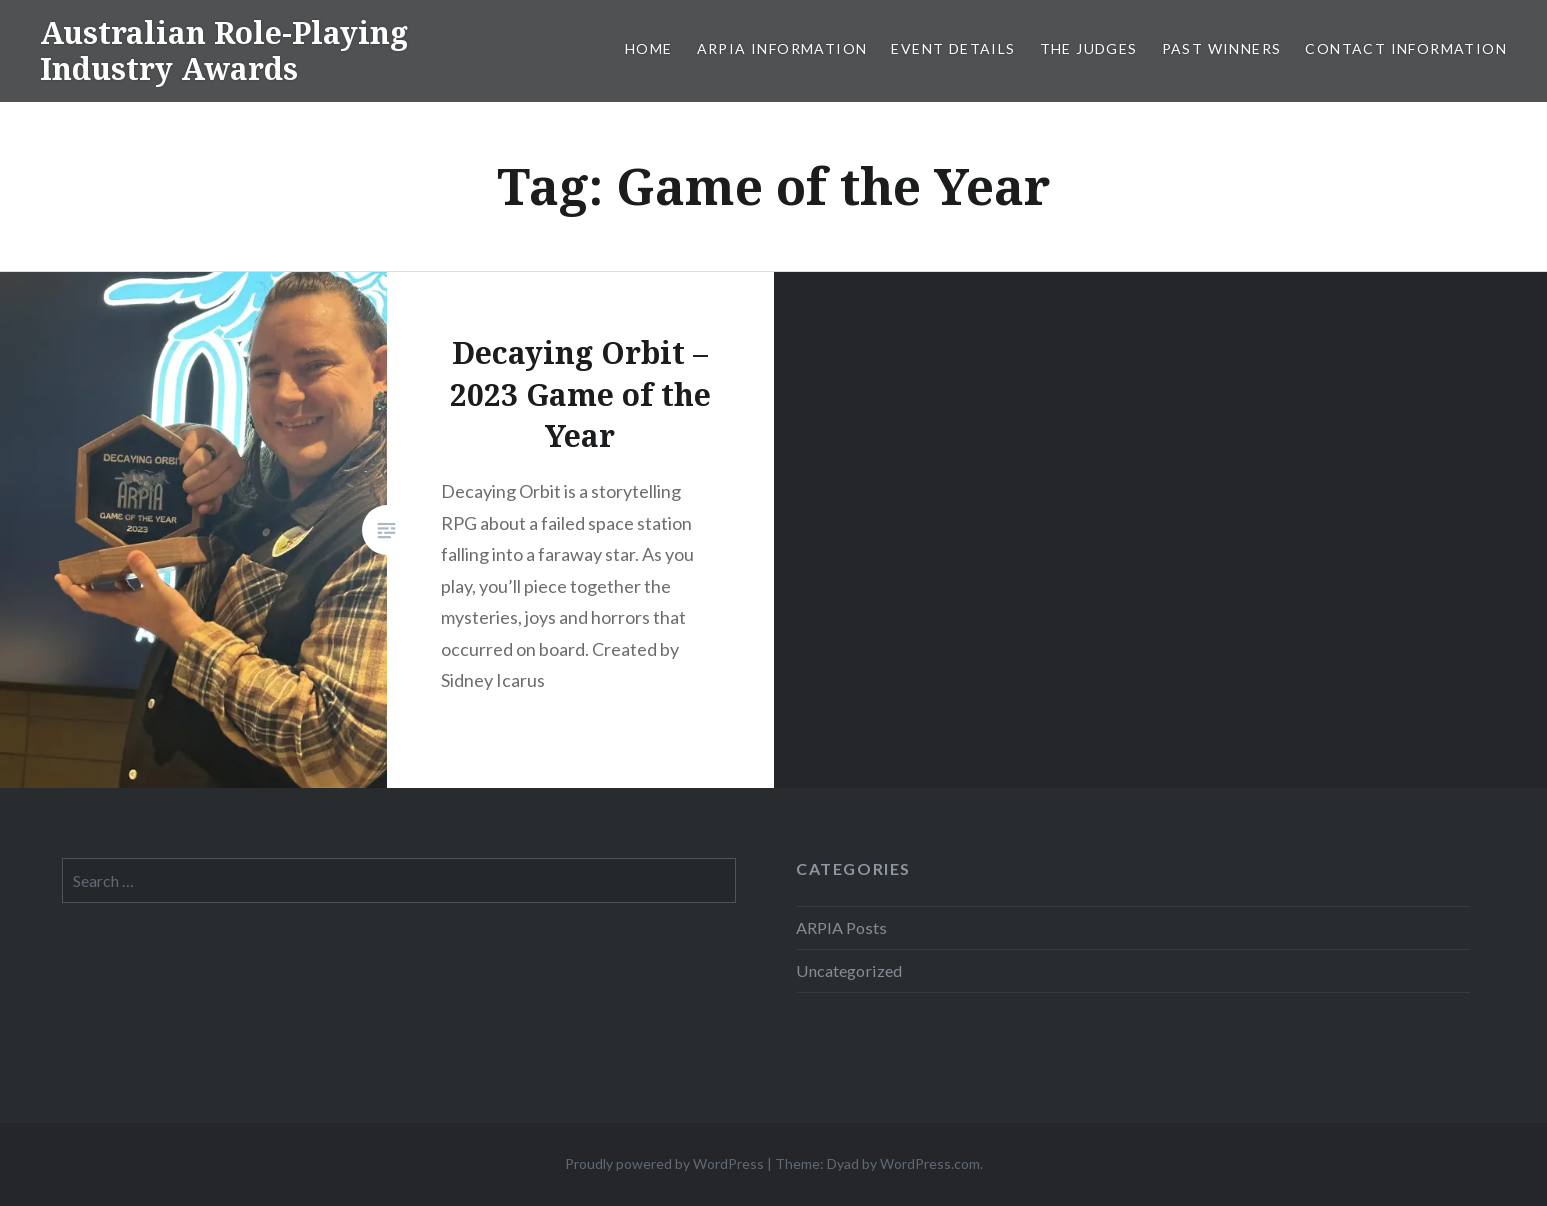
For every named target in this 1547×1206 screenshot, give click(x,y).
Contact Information (1406, 48)
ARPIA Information (782, 48)
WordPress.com (930, 1163)
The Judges (1089, 48)
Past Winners (1222, 48)
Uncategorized (849, 970)
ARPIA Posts (841, 927)
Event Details (953, 48)
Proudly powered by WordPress (664, 1163)
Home (649, 48)
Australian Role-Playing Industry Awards (224, 50)
